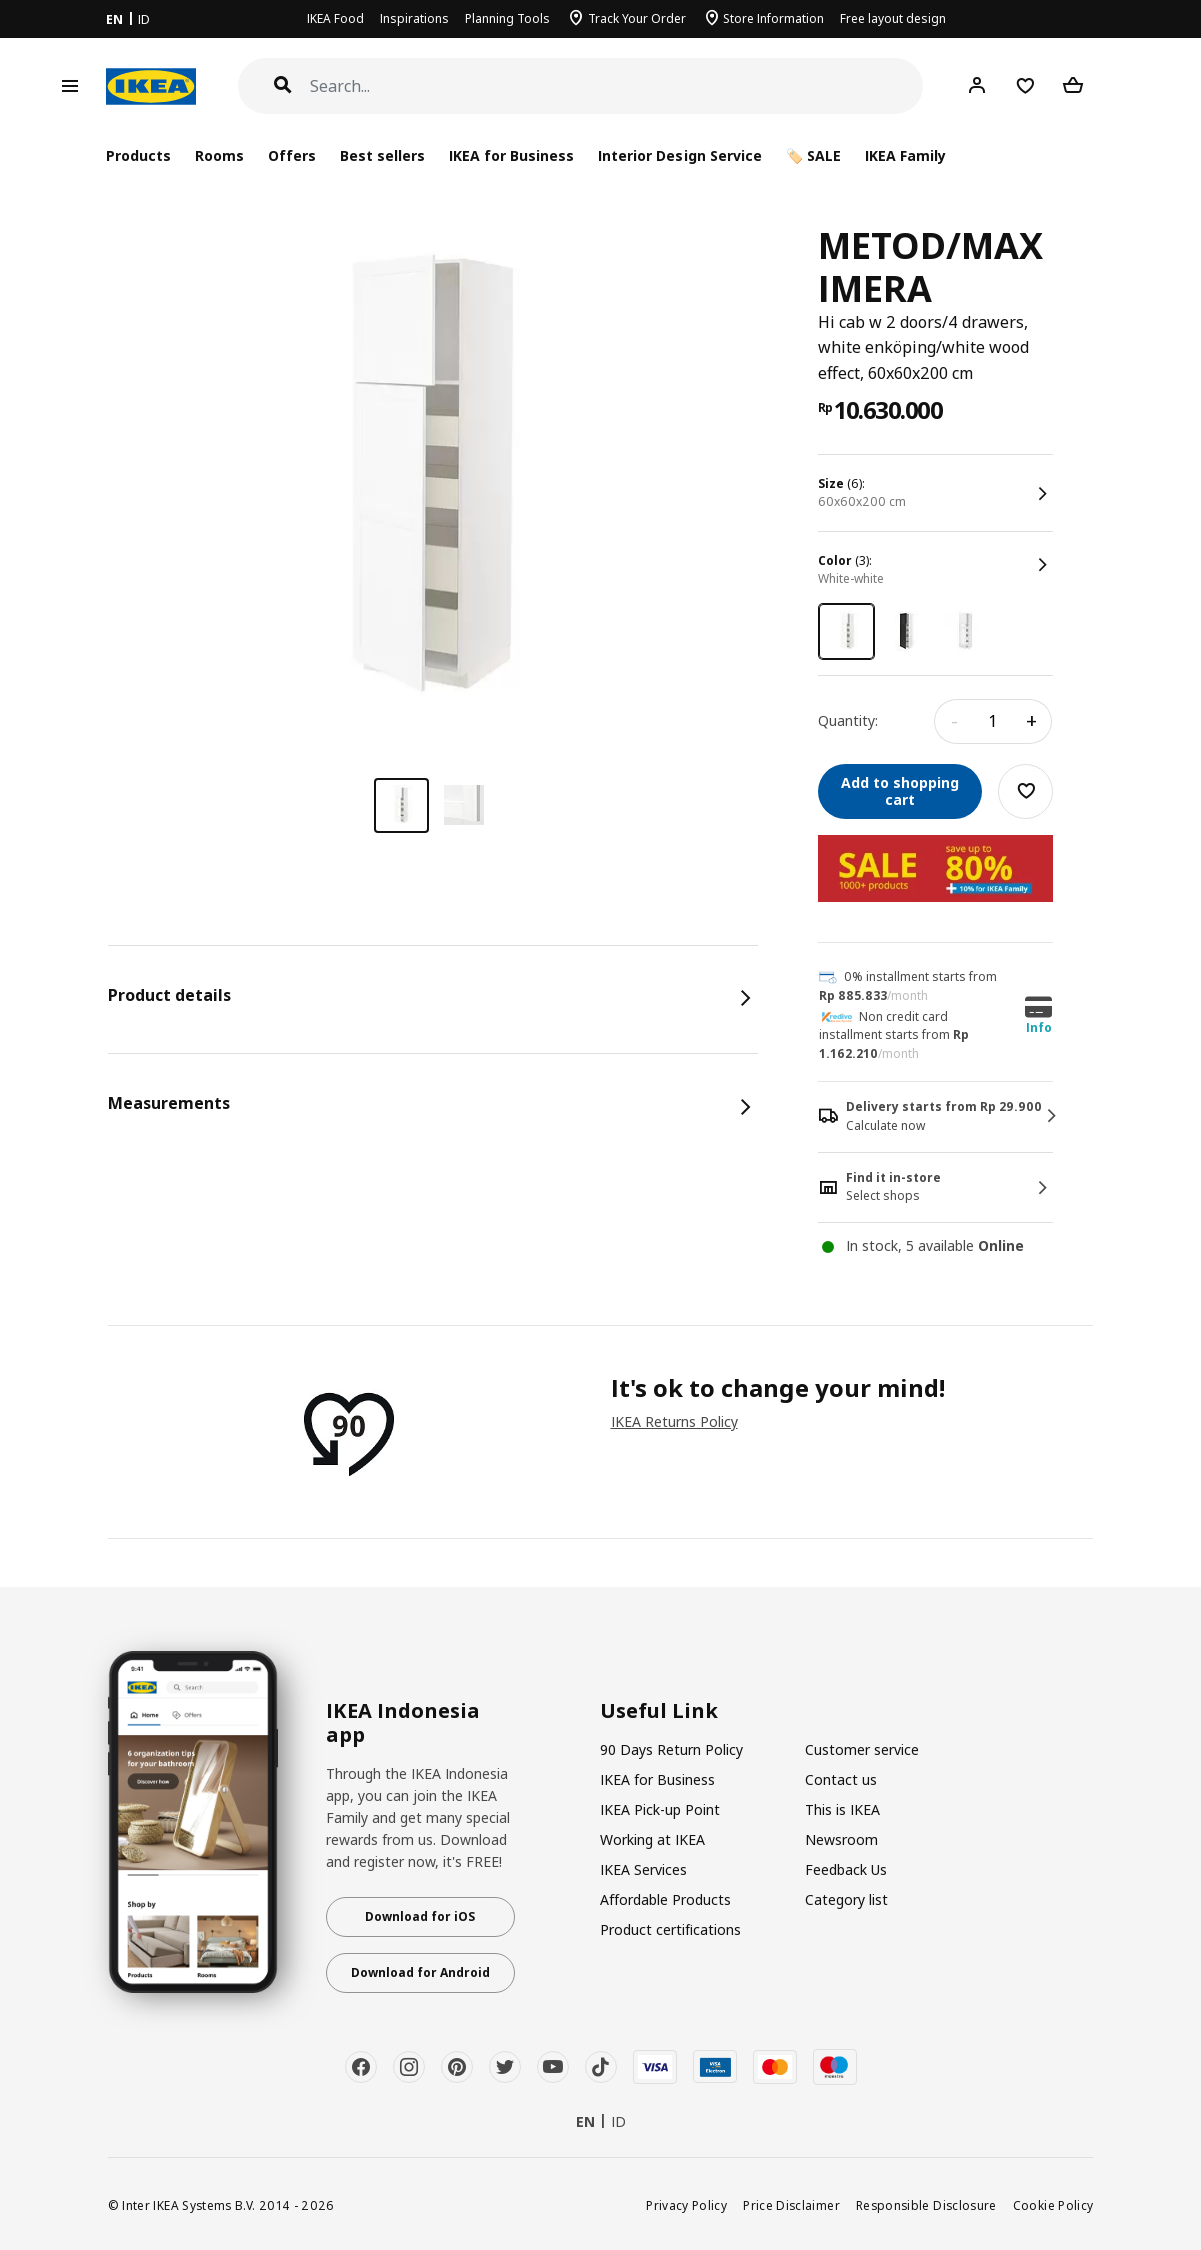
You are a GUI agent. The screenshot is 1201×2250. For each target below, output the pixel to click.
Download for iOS (420, 1916)
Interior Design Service (679, 155)
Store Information (773, 18)
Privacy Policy (686, 2205)
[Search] (617, 86)
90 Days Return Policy (671, 1749)
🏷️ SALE (813, 155)
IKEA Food (335, 18)
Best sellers (382, 155)
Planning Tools (507, 18)
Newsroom (841, 1839)
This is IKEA (842, 1809)
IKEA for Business (511, 155)
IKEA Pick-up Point (660, 1809)
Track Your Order (637, 18)
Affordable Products (665, 1899)
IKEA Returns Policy (674, 1421)
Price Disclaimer (791, 2205)
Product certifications (670, 1929)
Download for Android (420, 1972)
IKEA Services (643, 1869)
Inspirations (414, 18)
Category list (846, 1899)
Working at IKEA (652, 1839)
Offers (292, 155)
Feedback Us (846, 1869)
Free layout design (893, 18)
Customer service (862, 1749)
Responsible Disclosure (926, 2205)
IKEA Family (905, 155)
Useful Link (659, 1711)
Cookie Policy (1053, 2205)
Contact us (841, 1779)
